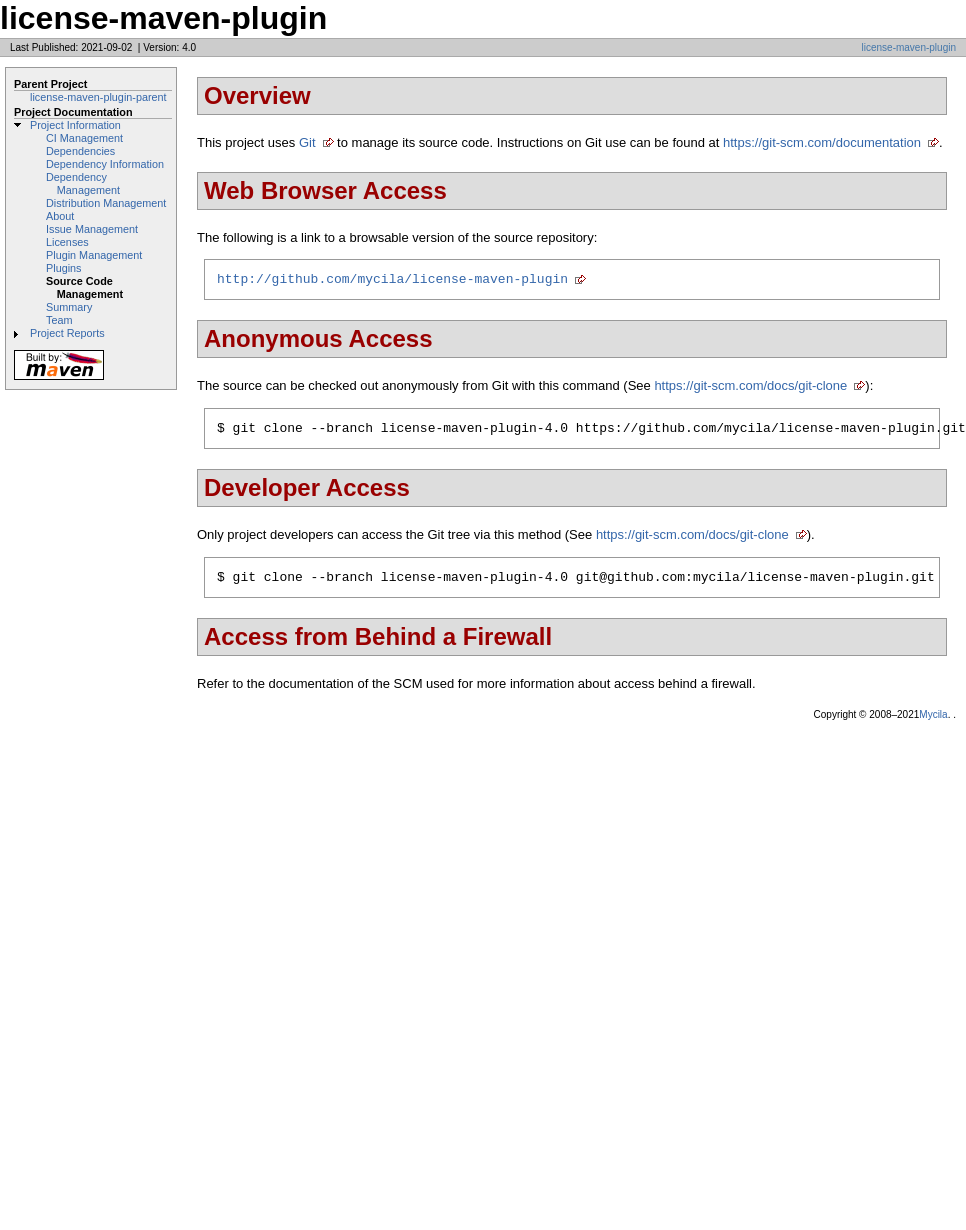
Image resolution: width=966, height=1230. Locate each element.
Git (307, 142)
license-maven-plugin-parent (98, 97)
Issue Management (92, 229)
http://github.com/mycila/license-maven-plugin (392, 281)
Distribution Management (106, 203)
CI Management (84, 138)
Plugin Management (94, 255)
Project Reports (67, 333)
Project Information (75, 125)
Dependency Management (83, 183)
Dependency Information (105, 164)
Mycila (933, 723)
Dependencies (80, 151)
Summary (69, 307)
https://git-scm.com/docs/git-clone (750, 388)
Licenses (67, 242)
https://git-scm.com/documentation (822, 142)
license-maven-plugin (909, 47)
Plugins (64, 268)
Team (59, 320)
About (60, 216)
